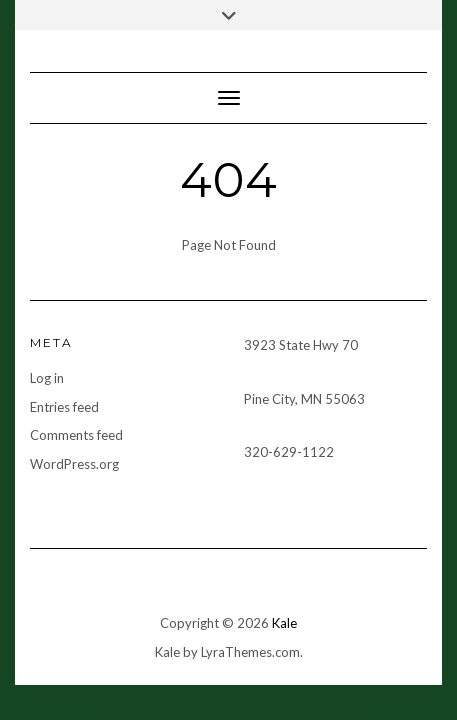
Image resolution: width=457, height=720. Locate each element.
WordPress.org (74, 464)
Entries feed (64, 407)
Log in (47, 378)
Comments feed (76, 435)
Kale (284, 623)
